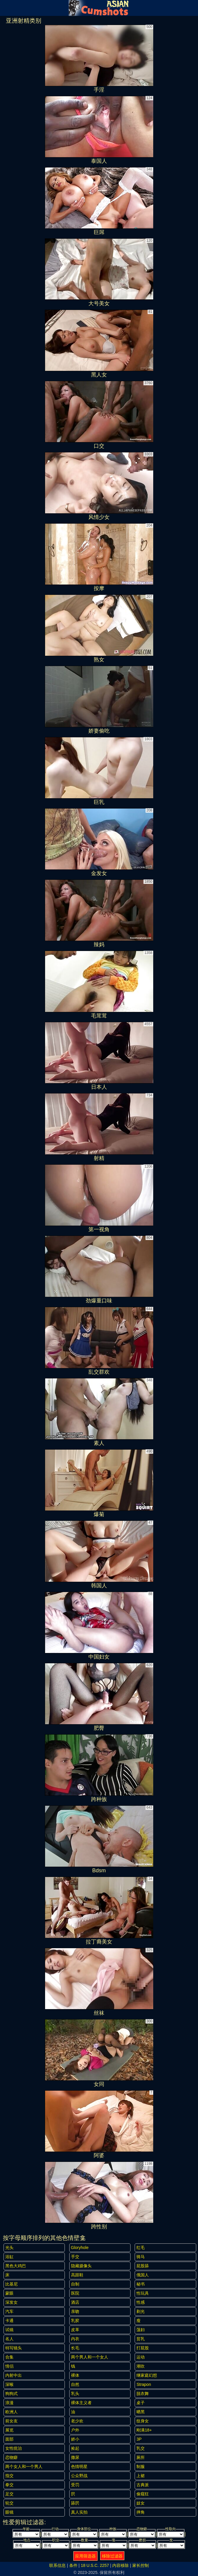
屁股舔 (142, 2265)
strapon (143, 2384)
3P (138, 2439)
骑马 (140, 2256)
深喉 (9, 2384)
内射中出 (13, 2375)
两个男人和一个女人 (89, 2357)
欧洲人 (11, 2411)
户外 (75, 2430)
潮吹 (140, 2366)
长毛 (75, 2348)
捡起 (75, 2448)
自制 (75, 2284)
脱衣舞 (142, 2393)
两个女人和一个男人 (23, 2466)
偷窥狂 (142, 2494)
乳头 (75, 2393)
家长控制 (140, 2565)
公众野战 (79, 2475)
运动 (140, 2357)
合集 (9, 2357)
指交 (9, 2475)
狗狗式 (11, 2393)
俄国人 (142, 2275)
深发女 (11, 2302)
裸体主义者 (81, 2402)
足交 (9, 2494)
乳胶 (75, 2320)
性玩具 (142, 2293)
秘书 (140, 2284)
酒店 (75, 2302)
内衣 (75, 2338)
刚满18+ (144, 2430)
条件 (73, 2565)
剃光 (140, 2311)
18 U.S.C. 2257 (95, 2565)
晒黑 (140, 2411)
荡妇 (140, 2329)
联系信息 (57, 2565)
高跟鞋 (77, 2275)
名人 (9, 2338)
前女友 (11, 2421)
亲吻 (75, 2311)
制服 (140, 2466)
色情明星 (79, 2466)
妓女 (140, 2503)
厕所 (140, 2457)
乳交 (140, 2448)
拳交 (9, 2484)
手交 (75, 2256)
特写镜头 (13, 2348)
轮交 (9, 2503)
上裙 (140, 2475)
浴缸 (9, 2256)
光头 (9, 2247)
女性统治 (13, 2448)
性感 (140, 2302)
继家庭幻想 (146, 2375)
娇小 (75, 2439)
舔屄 (75, 2503)
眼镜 (9, 2512)
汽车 (9, 2311)
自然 (75, 2384)
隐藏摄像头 (81, 2265)
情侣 (9, 2366)
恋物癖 (11, 2457)
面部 (9, 2439)
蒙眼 (9, 2293)
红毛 (140, 2247)
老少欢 (77, 2421)
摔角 (140, 2512)
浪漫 (9, 2402)
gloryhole (80, 2247)
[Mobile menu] (5, 8)
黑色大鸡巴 (15, 2265)
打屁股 (142, 2348)
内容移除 (120, 2565)
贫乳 (140, 2338)
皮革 (75, 2329)
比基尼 (11, 2284)
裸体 (75, 2375)
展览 (9, 2430)
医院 (75, 2293)
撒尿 (75, 2457)
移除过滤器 (112, 2556)
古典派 (142, 2484)
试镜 (9, 2329)
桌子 (140, 2402)
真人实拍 (79, 2512)
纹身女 (142, 2421)
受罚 (75, 2484)
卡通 (9, 2320)
